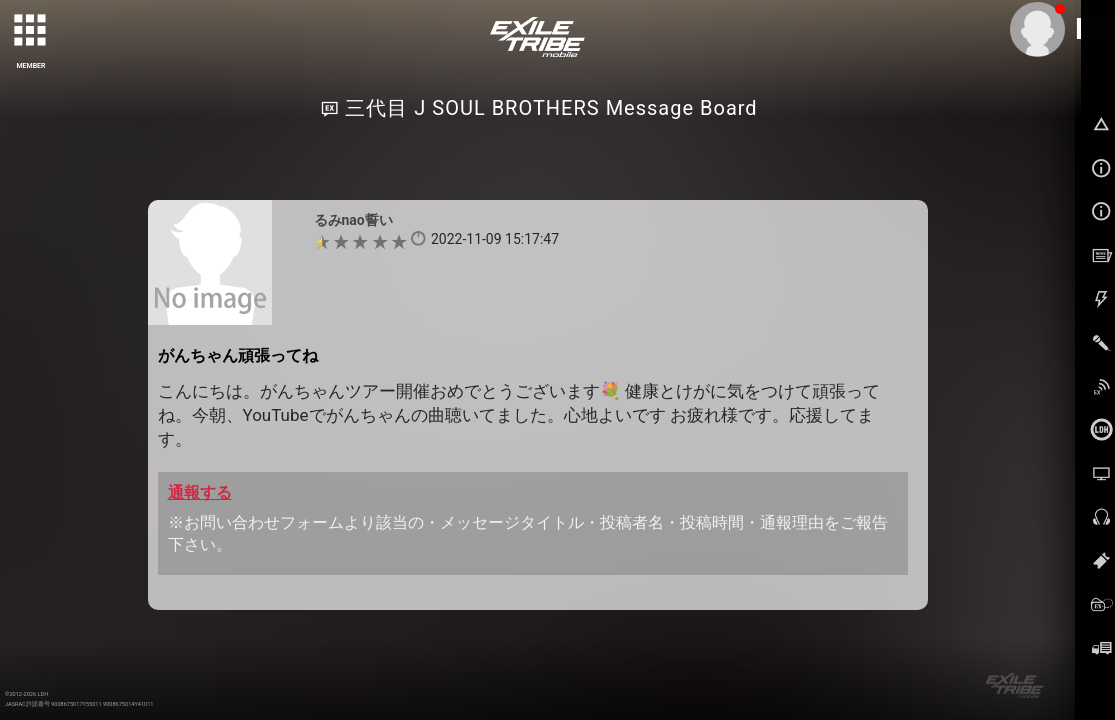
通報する (200, 492)
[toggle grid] (31, 31)
